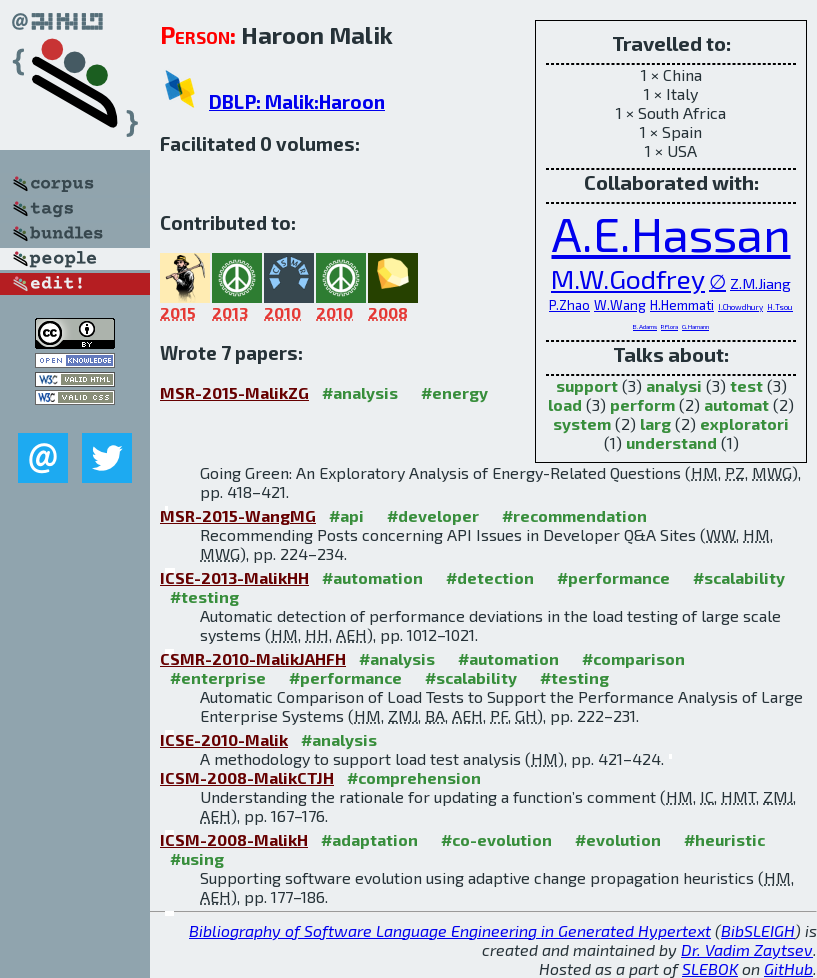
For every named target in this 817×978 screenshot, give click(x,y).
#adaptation (369, 839)
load (565, 404)
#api (346, 515)
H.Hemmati (682, 305)
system (582, 423)
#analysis (360, 392)
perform (642, 404)
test (746, 385)
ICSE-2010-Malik (224, 739)
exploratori (744, 423)
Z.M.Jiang (760, 283)
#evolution (618, 839)
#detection (490, 577)
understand (671, 442)
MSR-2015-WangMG (238, 515)
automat (736, 404)
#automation (372, 577)
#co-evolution (496, 839)
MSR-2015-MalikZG (234, 392)
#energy (454, 392)
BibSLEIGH (758, 930)
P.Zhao (569, 305)
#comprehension (414, 777)
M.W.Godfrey (628, 278)
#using (197, 858)
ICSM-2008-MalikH (234, 839)
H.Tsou (780, 307)
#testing (204, 596)
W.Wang (620, 305)
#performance (613, 577)
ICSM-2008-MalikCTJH (247, 777)
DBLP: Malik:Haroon (297, 101)
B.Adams (645, 326)
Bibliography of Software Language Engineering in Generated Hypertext (450, 930)
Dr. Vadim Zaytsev (747, 949)
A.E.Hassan (671, 233)
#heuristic (724, 839)
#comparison (633, 658)
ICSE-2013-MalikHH (234, 577)
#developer (433, 515)
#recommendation (574, 515)
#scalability (739, 577)
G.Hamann (695, 326)
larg (655, 423)
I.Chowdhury (740, 307)
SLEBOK (710, 968)
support (587, 385)
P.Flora (669, 326)
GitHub (788, 968)
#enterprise (218, 677)
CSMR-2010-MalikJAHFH (253, 658)
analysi (674, 385)
